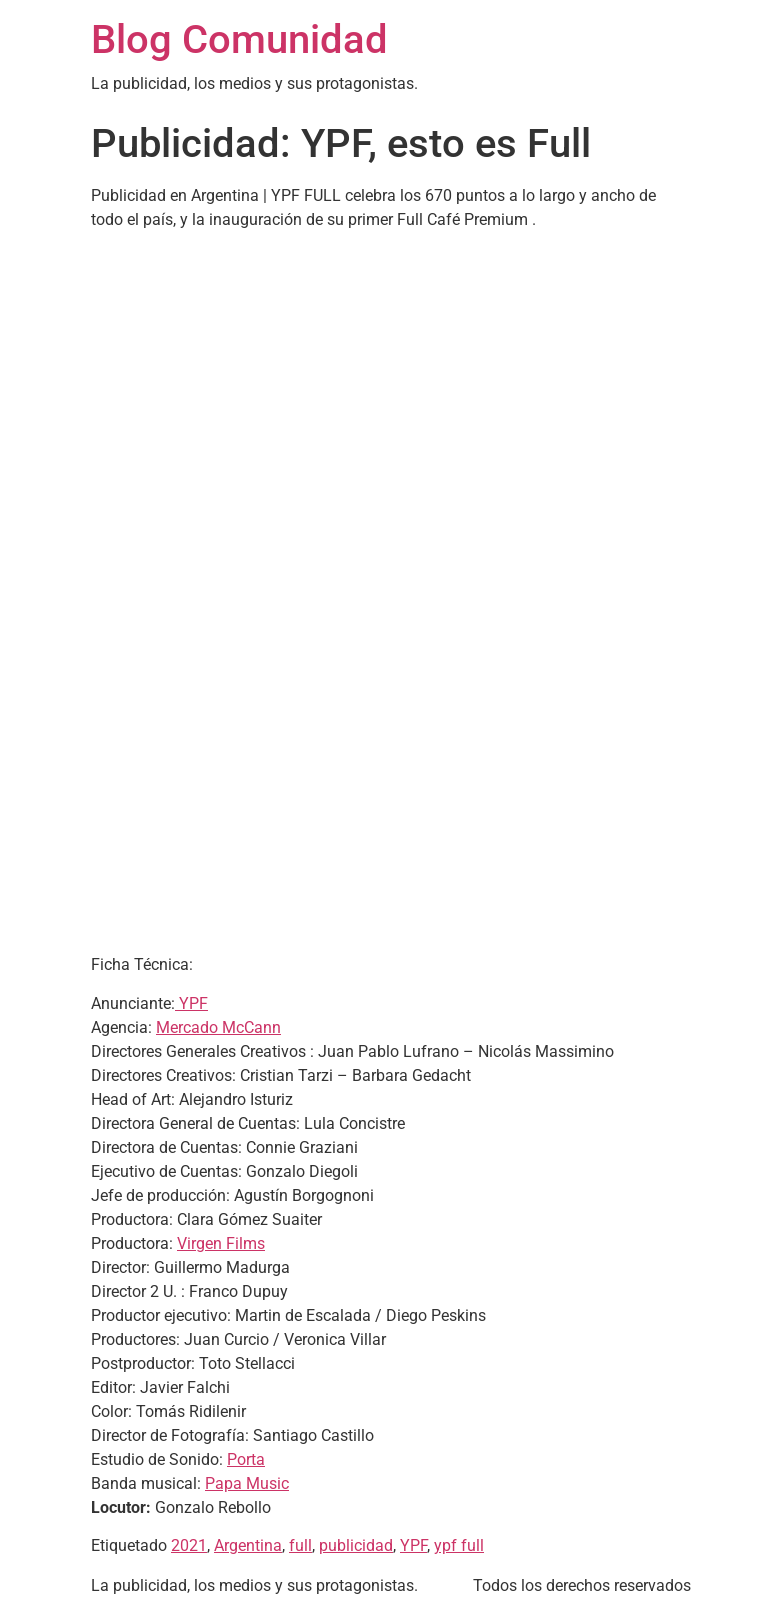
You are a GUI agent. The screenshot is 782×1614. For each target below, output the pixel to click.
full (300, 1545)
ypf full (459, 1545)
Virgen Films (221, 1243)
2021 (189, 1545)
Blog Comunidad (239, 39)
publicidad (356, 1545)
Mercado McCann (218, 1027)
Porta (246, 1459)
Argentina (248, 1545)
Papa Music (247, 1483)
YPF (191, 1003)
